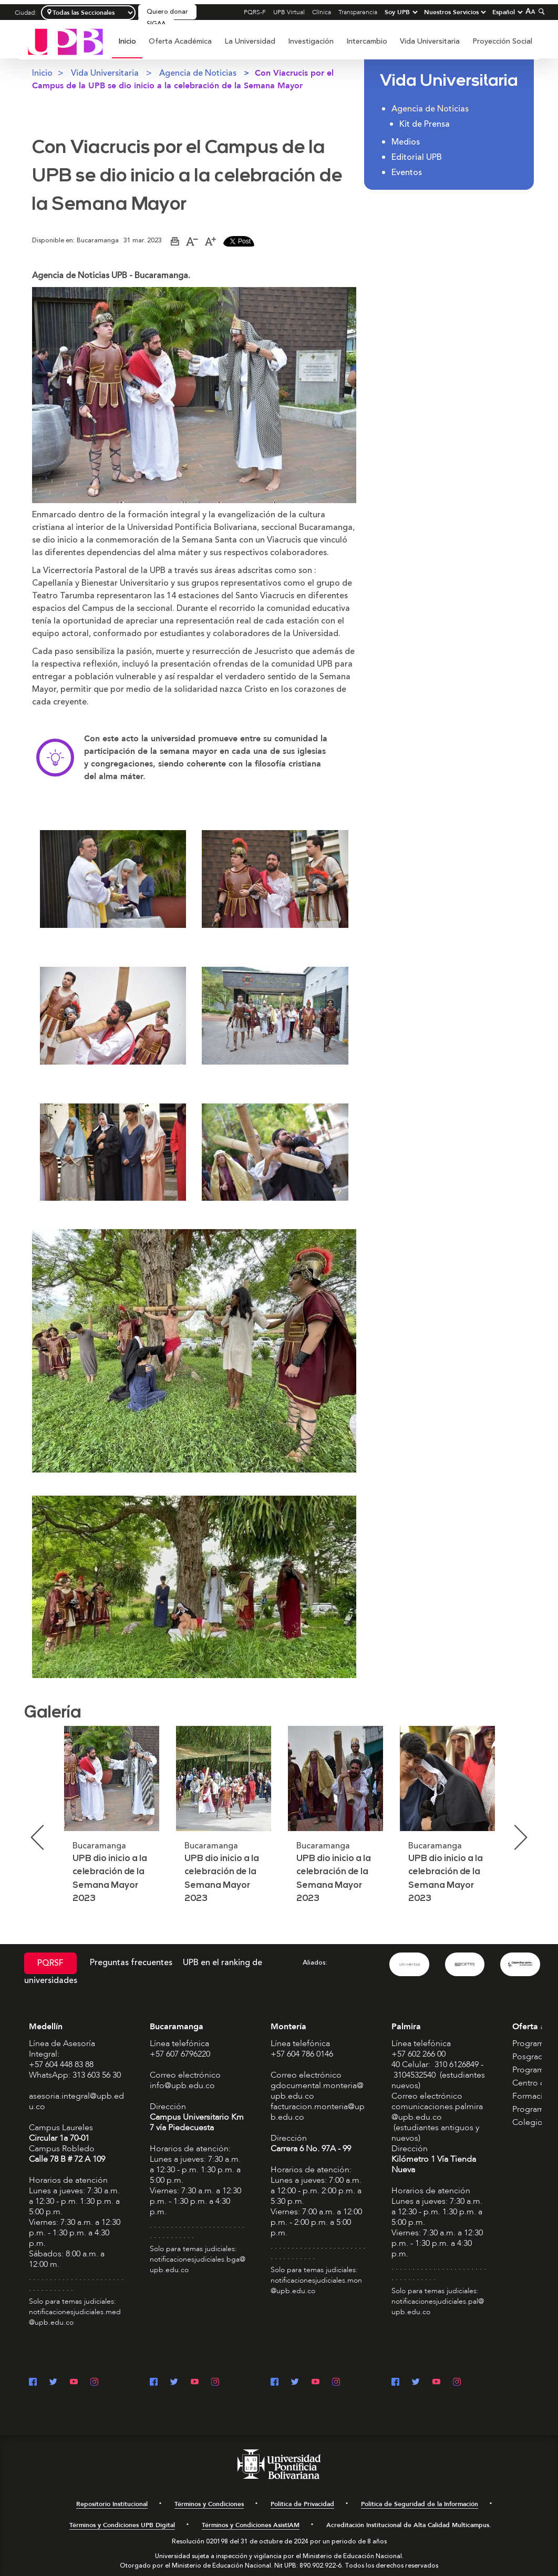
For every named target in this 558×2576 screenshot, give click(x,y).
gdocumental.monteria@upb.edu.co (317, 2090)
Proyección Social (502, 41)
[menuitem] (127, 47)
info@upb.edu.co (182, 2085)
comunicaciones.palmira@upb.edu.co (437, 2111)
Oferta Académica (180, 41)
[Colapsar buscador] (540, 11)
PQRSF (50, 1963)
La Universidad (249, 41)
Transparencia (357, 12)
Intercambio (366, 41)
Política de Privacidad (302, 2504)
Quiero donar (167, 12)
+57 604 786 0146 (302, 2054)
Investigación (311, 41)
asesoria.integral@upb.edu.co (76, 2101)
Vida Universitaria (430, 41)
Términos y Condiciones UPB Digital (122, 2525)
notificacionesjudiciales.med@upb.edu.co (75, 2317)
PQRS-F (255, 12)
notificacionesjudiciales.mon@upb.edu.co (316, 2285)
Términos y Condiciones (209, 2504)
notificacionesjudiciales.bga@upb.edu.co (197, 2264)
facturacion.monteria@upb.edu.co (318, 2111)
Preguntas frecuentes (131, 1962)
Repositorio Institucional (112, 2504)
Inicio (127, 41)
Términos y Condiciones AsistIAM (250, 2525)
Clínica (321, 12)
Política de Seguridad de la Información (419, 2504)
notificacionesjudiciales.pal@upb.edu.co (437, 2306)
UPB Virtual (289, 12)
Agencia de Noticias (197, 73)
